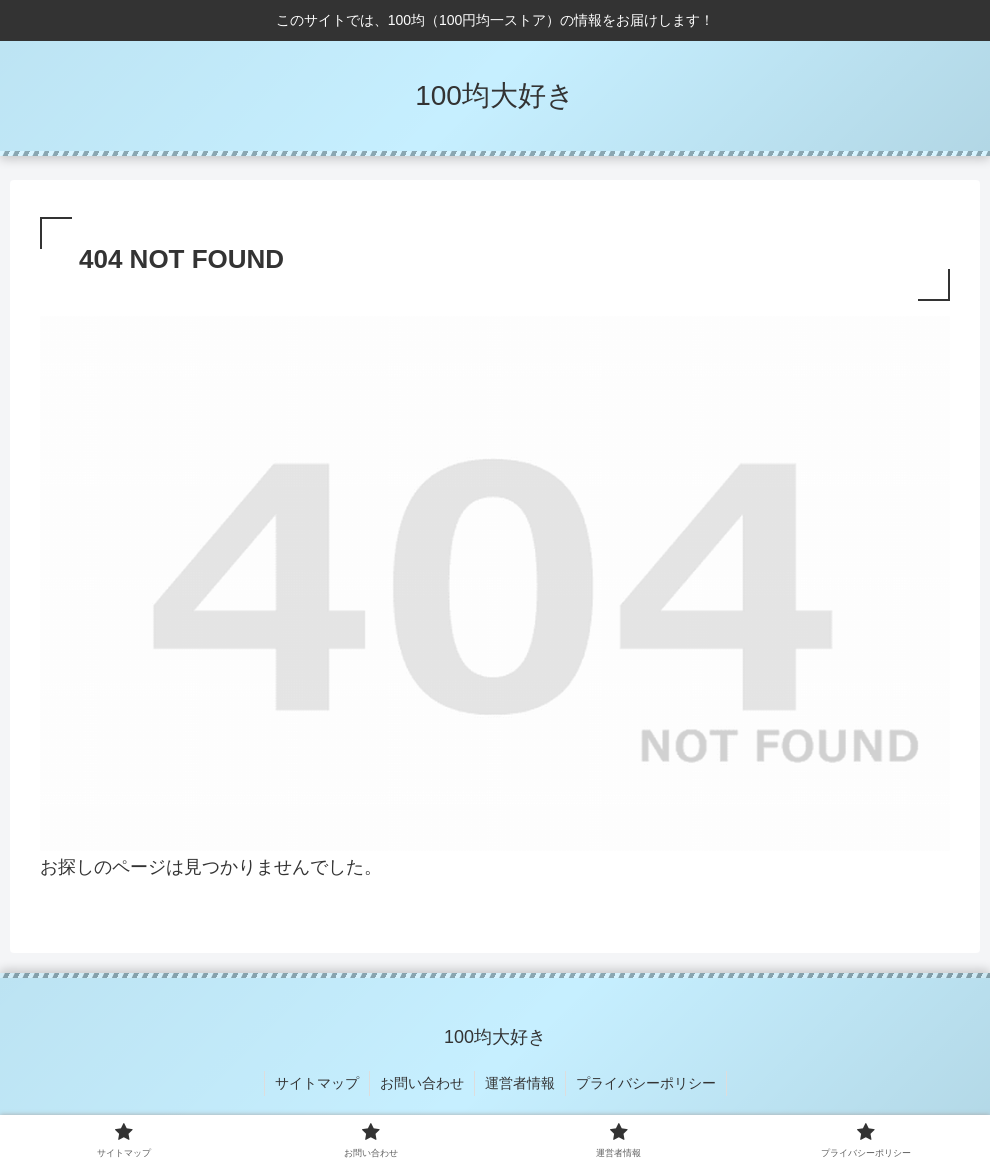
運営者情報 (520, 1083)
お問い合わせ (422, 1083)
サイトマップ (317, 1083)
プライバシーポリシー (646, 1083)
